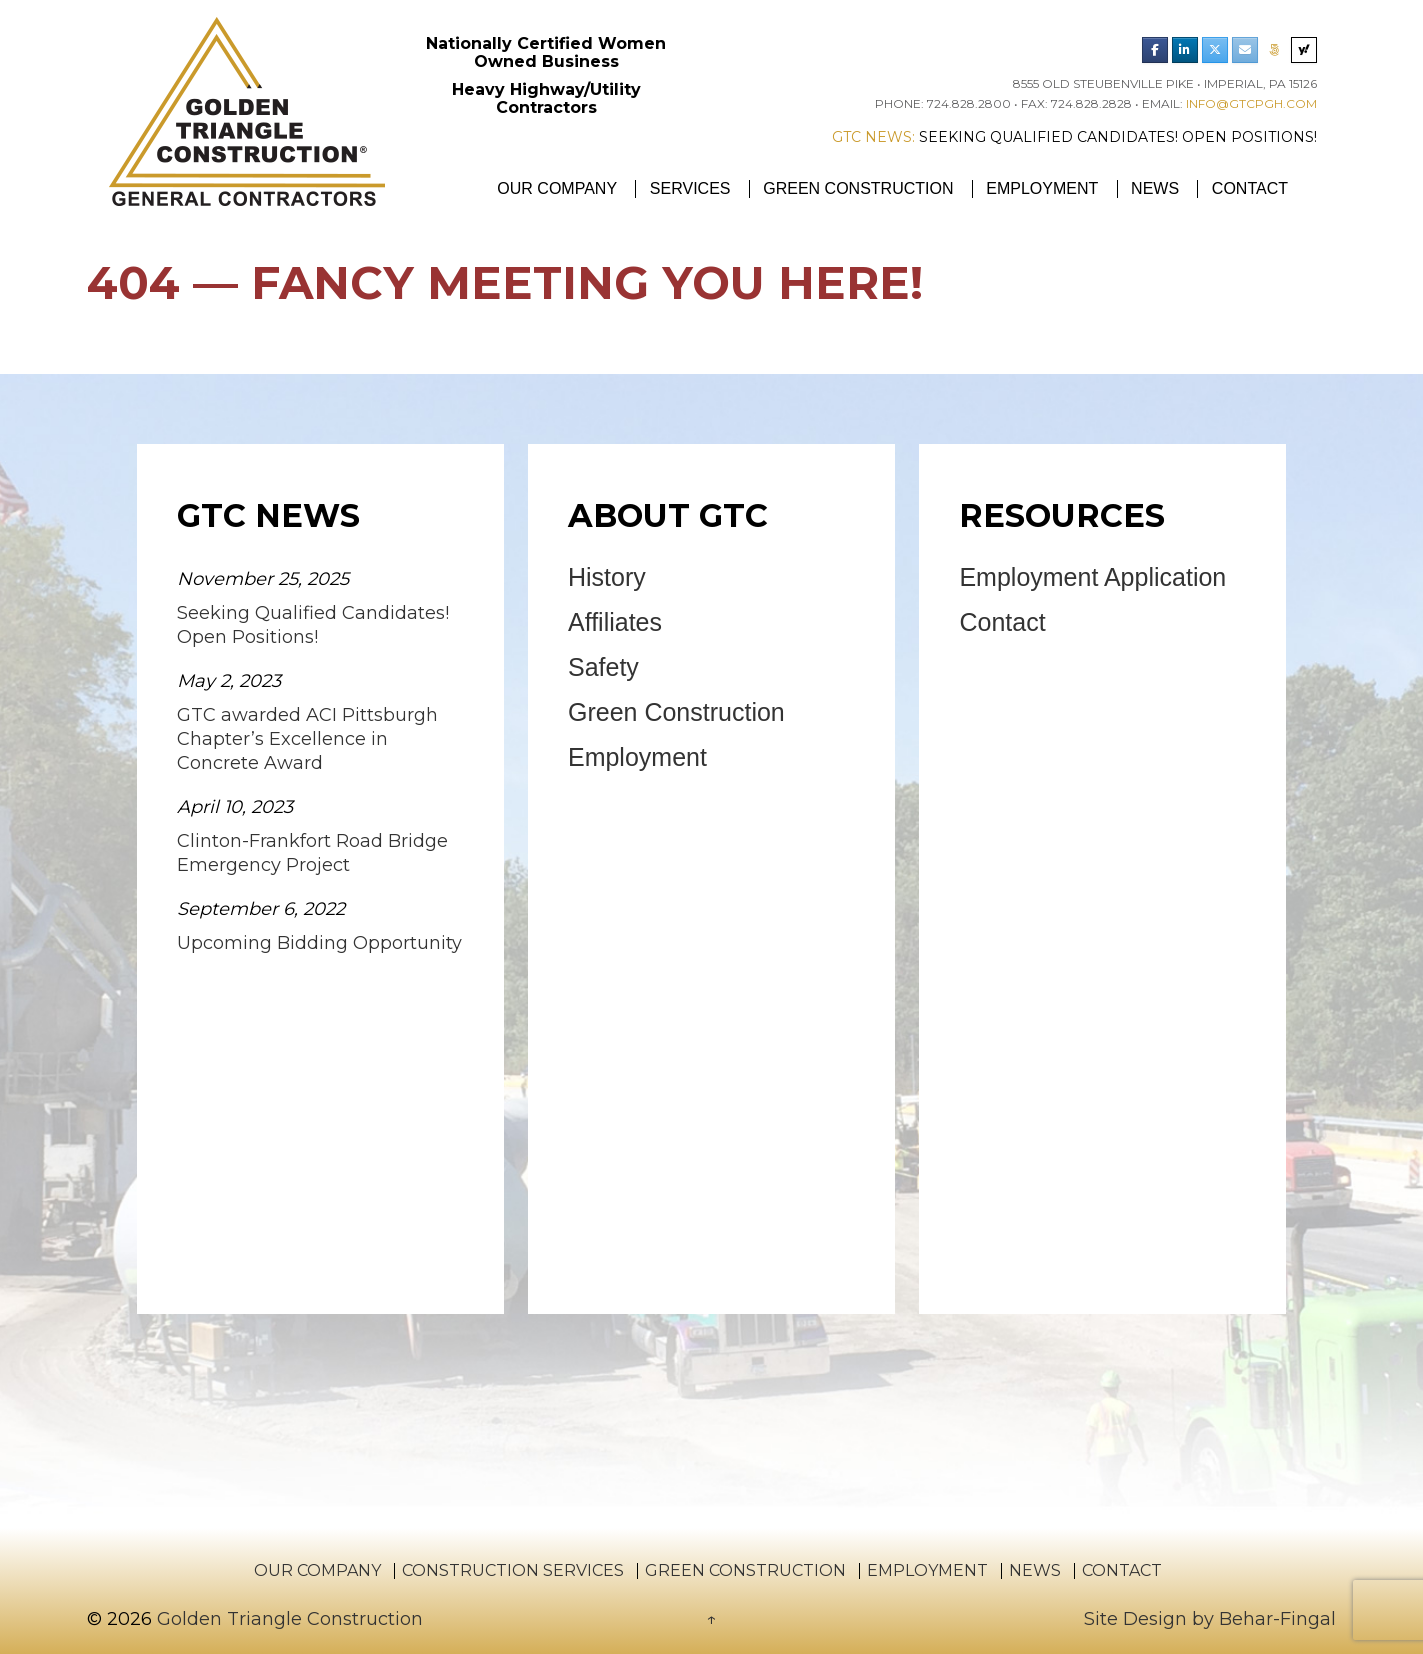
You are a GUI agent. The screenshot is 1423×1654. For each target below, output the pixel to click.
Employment (1042, 188)
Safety (603, 667)
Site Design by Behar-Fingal (1210, 1619)
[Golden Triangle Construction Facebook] (1155, 50)
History (607, 577)
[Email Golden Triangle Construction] (1245, 50)
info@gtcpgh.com (1251, 103)
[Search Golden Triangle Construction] (1304, 50)
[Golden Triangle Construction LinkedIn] (1185, 50)
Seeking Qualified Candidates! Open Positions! (1118, 137)
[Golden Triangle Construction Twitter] (1215, 50)
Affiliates (615, 622)
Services (690, 188)
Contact (1250, 188)
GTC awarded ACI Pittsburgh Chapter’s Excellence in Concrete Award (307, 739)
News (1155, 188)
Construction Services (513, 1571)
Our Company (557, 188)
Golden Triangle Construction (287, 1619)
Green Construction (858, 188)
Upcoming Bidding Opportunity (319, 943)
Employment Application (1092, 577)
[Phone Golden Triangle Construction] (1274, 50)
